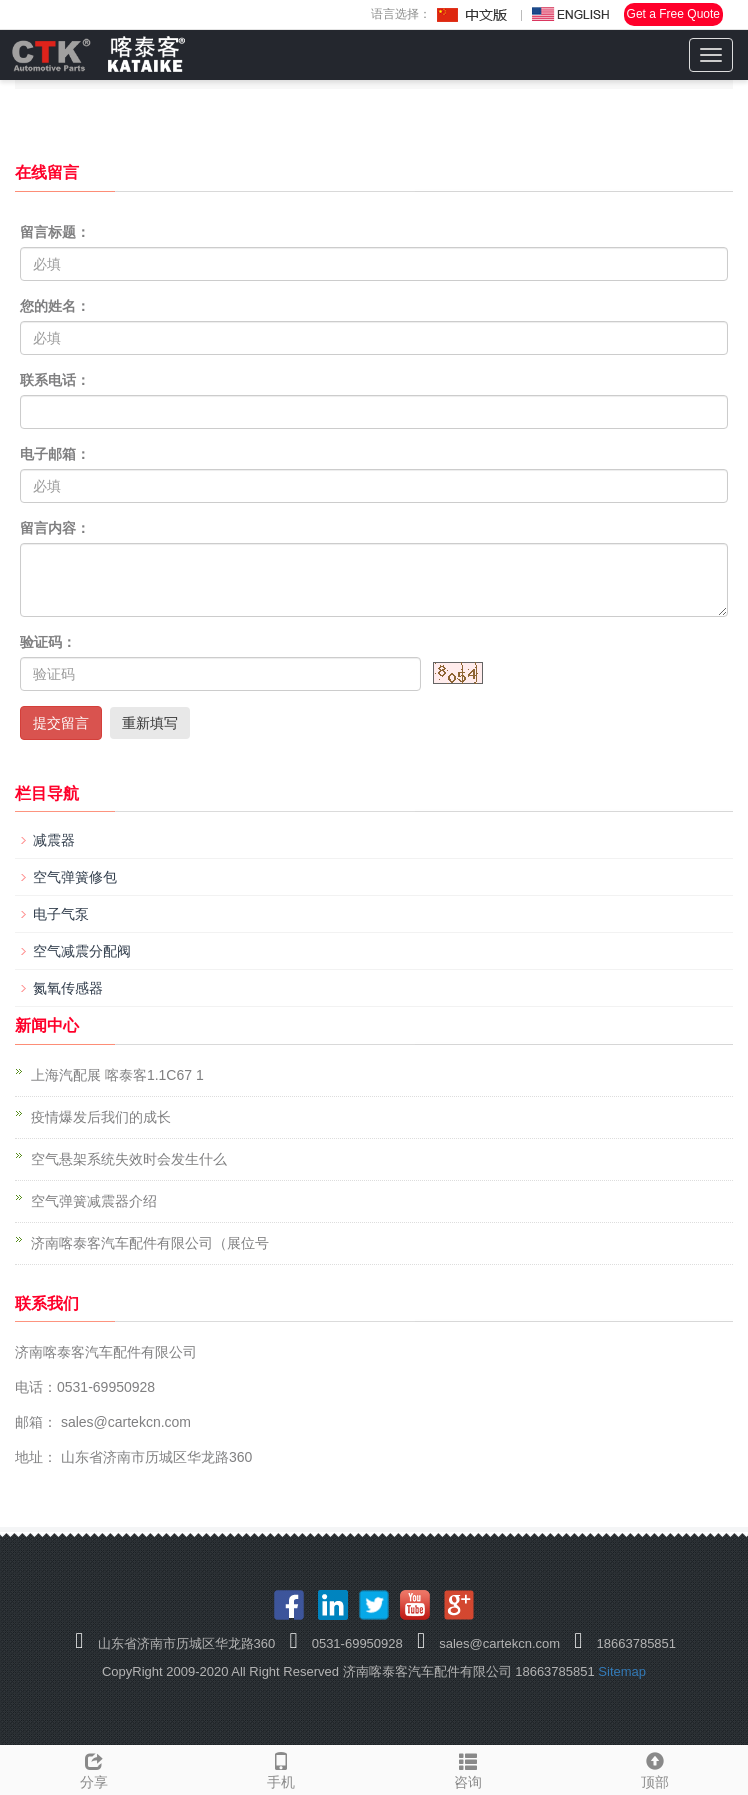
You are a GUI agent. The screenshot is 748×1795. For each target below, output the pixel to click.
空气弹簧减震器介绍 (94, 1201)
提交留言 (61, 723)
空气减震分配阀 (82, 951)
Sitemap (622, 1671)
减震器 (54, 840)
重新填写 (150, 723)
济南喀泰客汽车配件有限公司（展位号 (150, 1243)
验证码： (48, 642)
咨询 (467, 1768)
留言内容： (55, 528)
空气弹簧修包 (75, 877)
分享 (93, 1768)
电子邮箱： (55, 454)
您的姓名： (55, 306)
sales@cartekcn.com (124, 1422)
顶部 (654, 1768)
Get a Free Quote (673, 14)
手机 (280, 1768)
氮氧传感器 (68, 988)
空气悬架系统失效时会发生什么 (129, 1159)
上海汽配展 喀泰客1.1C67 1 (117, 1075)
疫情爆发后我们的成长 (101, 1117)
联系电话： (55, 380)
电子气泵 (61, 914)
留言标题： (55, 232)
